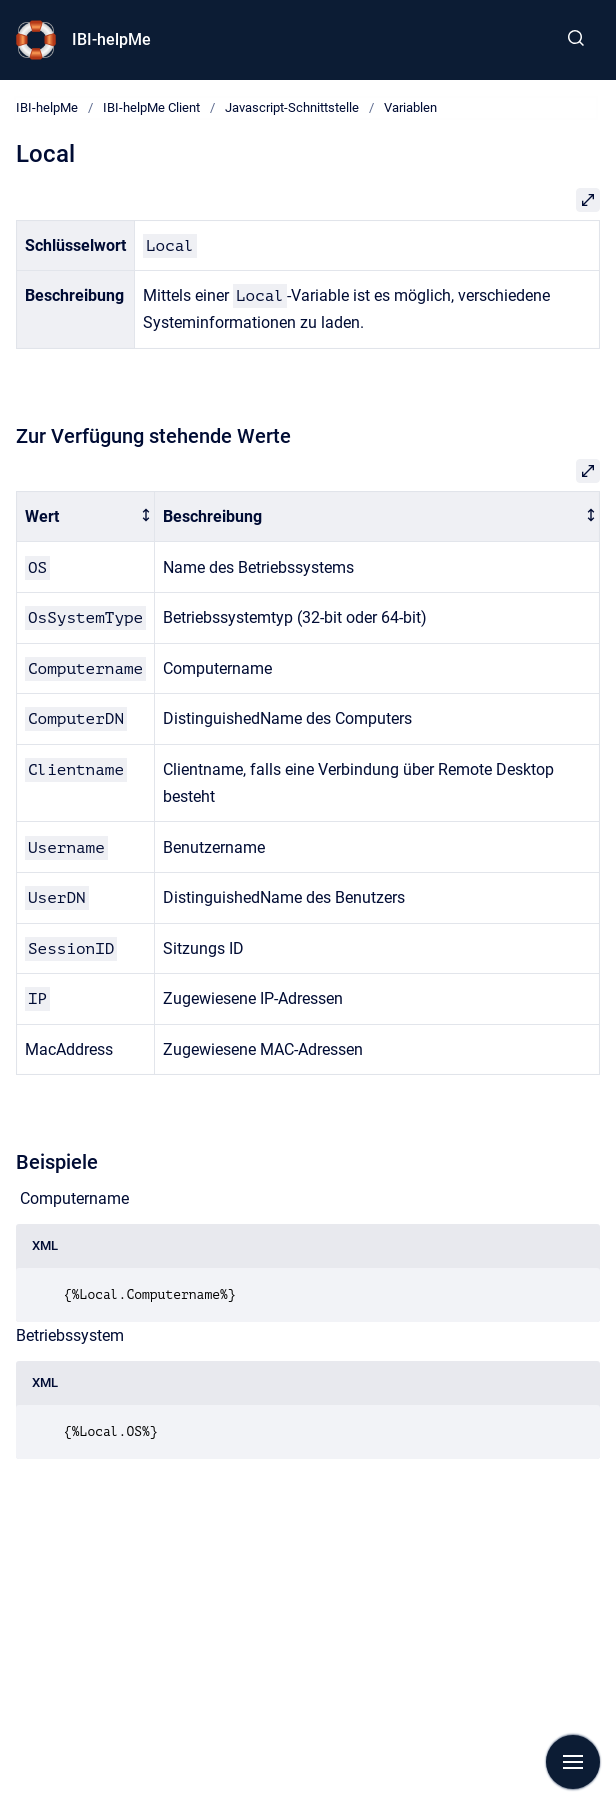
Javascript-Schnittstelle (292, 107)
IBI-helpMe (111, 39)
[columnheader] (86, 516)
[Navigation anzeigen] (573, 1762)
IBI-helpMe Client (151, 107)
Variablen (410, 107)
